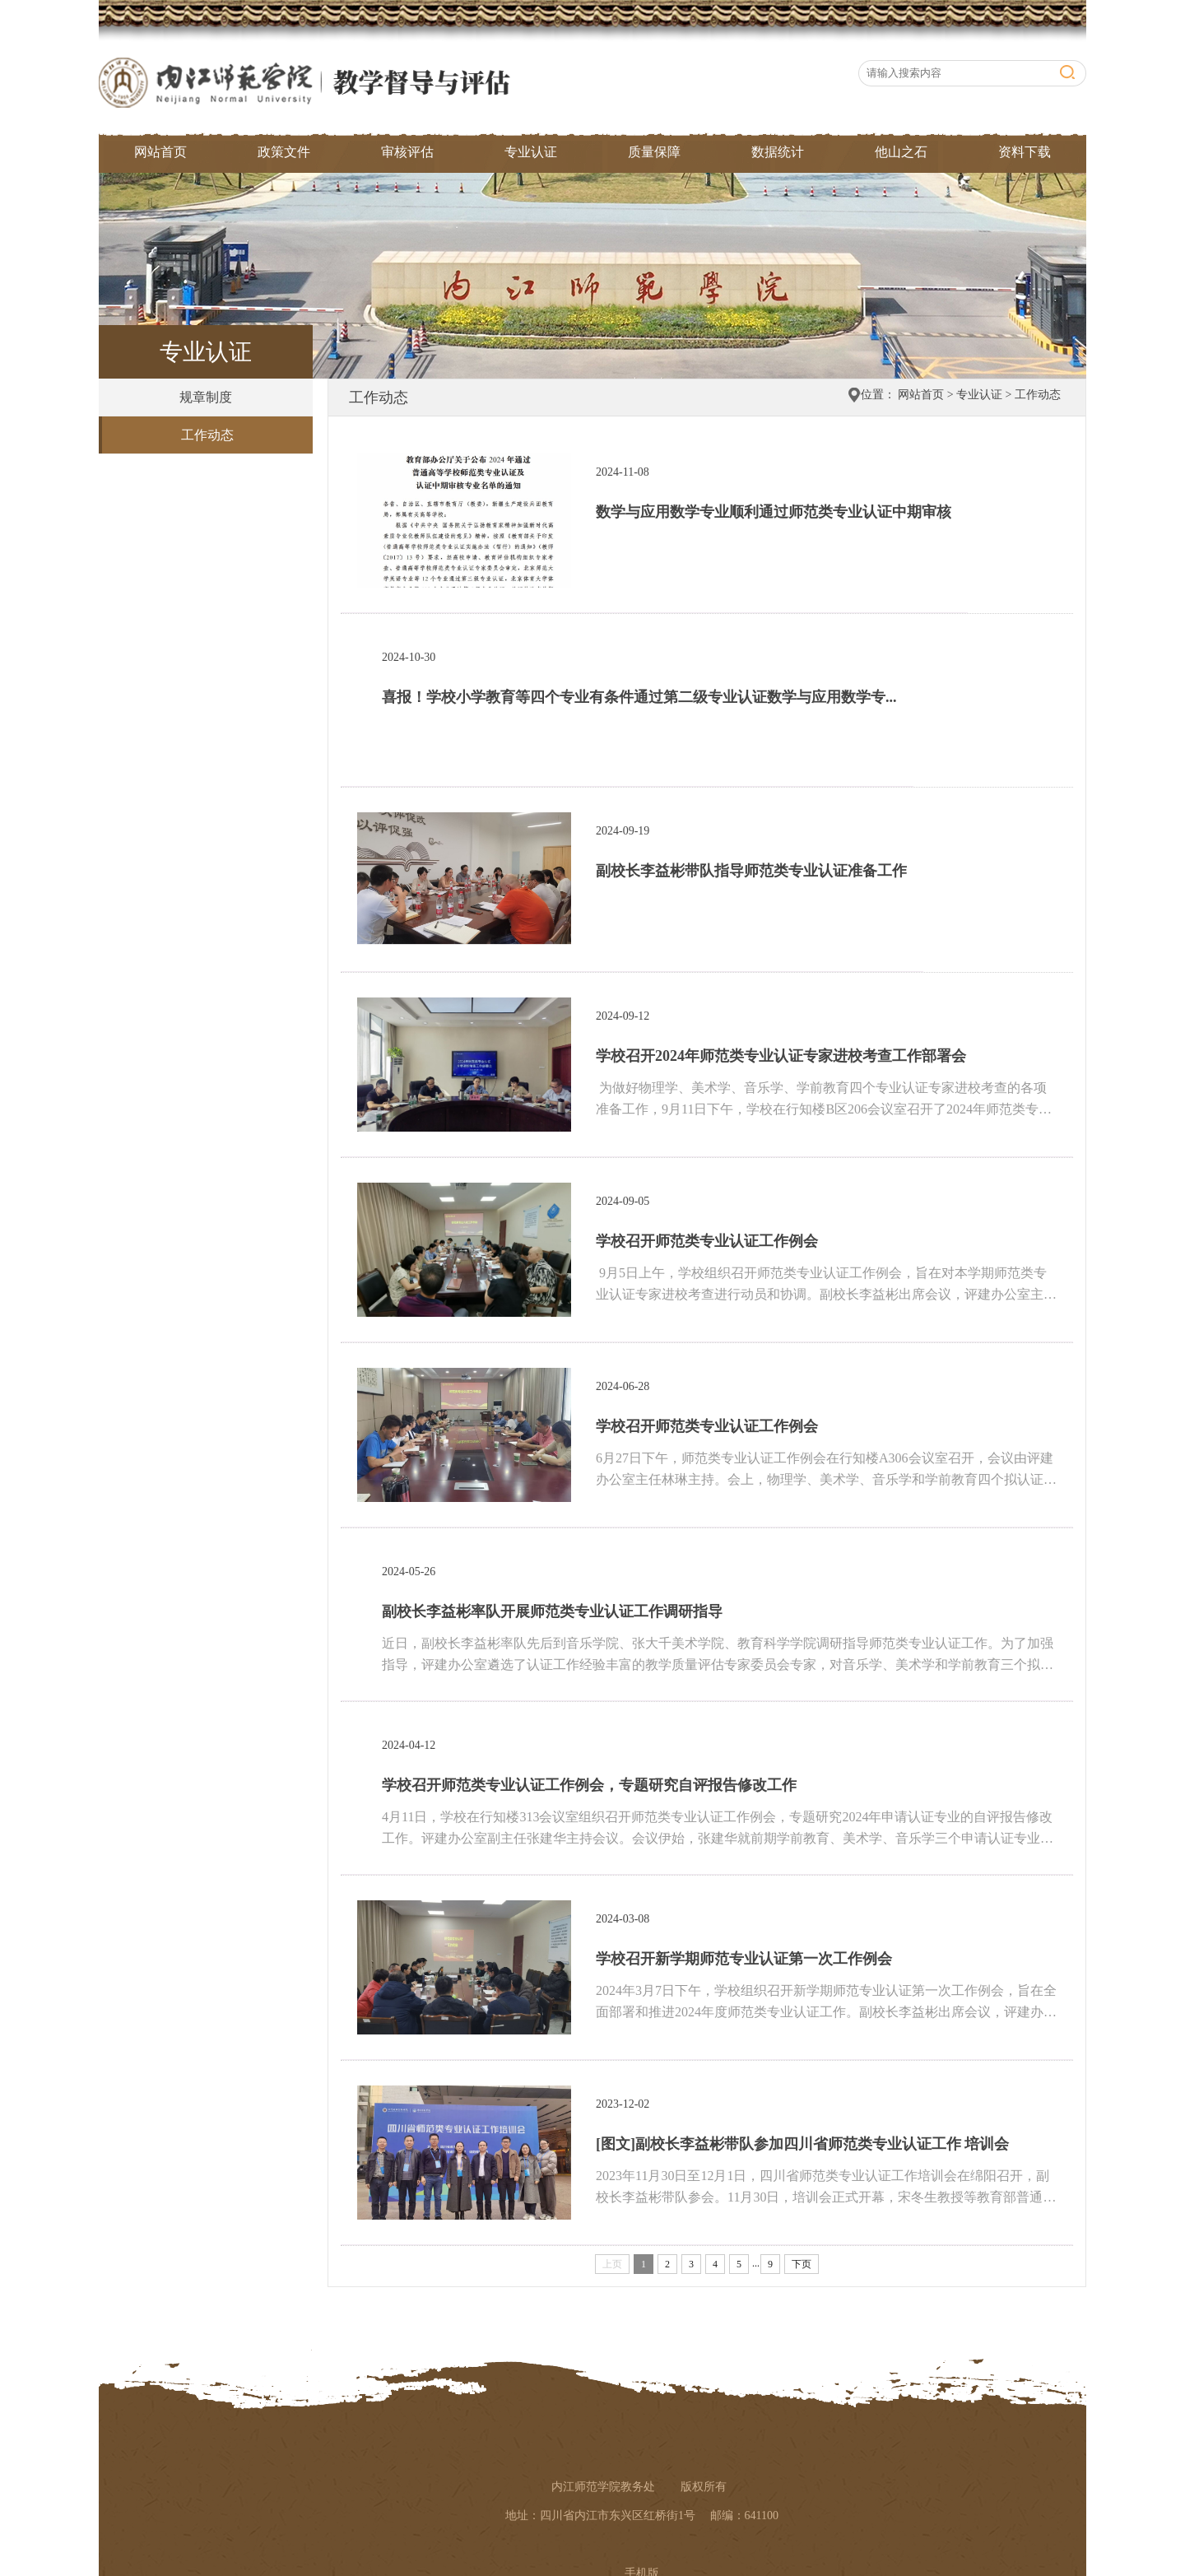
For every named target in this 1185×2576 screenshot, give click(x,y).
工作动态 (207, 435)
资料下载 (1024, 152)
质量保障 (654, 152)
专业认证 (530, 152)
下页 (801, 2264)
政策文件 (284, 152)
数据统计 (777, 152)
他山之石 (901, 152)
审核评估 (407, 152)
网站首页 (160, 152)
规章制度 (205, 397)
